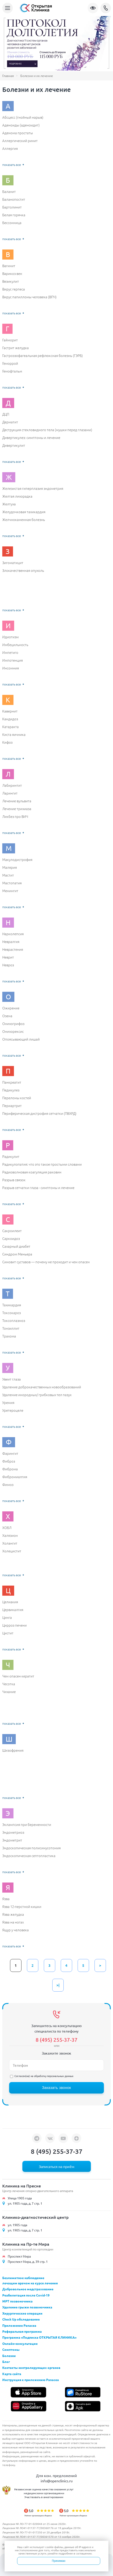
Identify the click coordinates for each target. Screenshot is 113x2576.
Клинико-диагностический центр (35, 2217)
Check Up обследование (21, 2319)
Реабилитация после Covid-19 (26, 2295)
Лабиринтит (12, 785)
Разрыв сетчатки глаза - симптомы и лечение (38, 1187)
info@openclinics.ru (57, 2480)
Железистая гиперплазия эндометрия (32, 488)
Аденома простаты (17, 132)
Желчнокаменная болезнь (23, 519)
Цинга (7, 1617)
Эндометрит (12, 1840)
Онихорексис (13, 1031)
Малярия (9, 867)
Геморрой (10, 363)
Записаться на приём (56, 2166)
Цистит (7, 1633)
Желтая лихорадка (17, 496)
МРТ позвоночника (17, 2301)
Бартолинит (12, 207)
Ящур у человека (15, 1930)
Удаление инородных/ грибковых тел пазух (36, 1394)
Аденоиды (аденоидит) (21, 125)
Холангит (9, 1543)
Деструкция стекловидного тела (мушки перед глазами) (47, 429)
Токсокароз (11, 1312)
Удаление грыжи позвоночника (27, 2307)
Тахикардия (11, 1305)
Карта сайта (11, 2374)
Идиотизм (10, 637)
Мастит (8, 875)
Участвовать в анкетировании (43, 2497)
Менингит (10, 890)
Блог (6, 2362)
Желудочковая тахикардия (23, 511)
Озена (7, 1015)
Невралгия (10, 941)
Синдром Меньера (17, 1254)
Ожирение (10, 1008)
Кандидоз (10, 719)
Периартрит (12, 1105)
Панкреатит (11, 1082)
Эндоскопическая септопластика (28, 1855)
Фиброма (10, 1469)
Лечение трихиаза (16, 808)
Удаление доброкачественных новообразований (41, 1387)
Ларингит (10, 793)
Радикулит (10, 1156)
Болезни (9, 2356)
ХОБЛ (6, 1527)
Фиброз (8, 1461)
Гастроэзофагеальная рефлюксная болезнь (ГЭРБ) (42, 355)
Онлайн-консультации (20, 2343)
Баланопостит (13, 199)
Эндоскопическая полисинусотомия (31, 1848)
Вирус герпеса (13, 289)
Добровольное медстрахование (27, 2289)
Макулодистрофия (17, 859)
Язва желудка (13, 1914)
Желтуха (9, 504)
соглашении (84, 2553)
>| (58, 1984)
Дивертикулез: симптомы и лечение (31, 437)
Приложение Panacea (19, 2325)
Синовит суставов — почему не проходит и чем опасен (46, 1261)
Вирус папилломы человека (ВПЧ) (29, 297)
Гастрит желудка (15, 347)
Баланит (9, 191)
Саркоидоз (11, 1238)
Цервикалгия (12, 1609)
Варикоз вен (12, 273)
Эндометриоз (13, 1832)
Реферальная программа (22, 2331)
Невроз (8, 965)
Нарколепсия (13, 933)
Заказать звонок (56, 2088)
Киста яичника (14, 734)
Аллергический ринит (20, 140)
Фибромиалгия (14, 1476)
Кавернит (10, 711)
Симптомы (11, 2349)
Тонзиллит (10, 1328)
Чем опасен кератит (18, 1676)
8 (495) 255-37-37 (105, 8)
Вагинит (8, 265)
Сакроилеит (12, 1230)
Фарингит (10, 1453)
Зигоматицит (12, 562)
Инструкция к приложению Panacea (30, 2380)
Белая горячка (13, 214)
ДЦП (5, 414)
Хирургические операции (22, 2313)
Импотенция (12, 660)
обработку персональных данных (54, 2076)
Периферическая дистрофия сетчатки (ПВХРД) (39, 1113)
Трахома (9, 1336)
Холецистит (11, 1551)
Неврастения (12, 949)
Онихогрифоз (13, 1023)
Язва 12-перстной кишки (21, 1906)
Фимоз (7, 1484)
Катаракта (10, 726)
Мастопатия (12, 883)
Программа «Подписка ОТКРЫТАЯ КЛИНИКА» (39, 2337)
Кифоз (7, 742)
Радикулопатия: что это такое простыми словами (42, 1164)
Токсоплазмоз (13, 1320)
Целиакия (10, 1601)
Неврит (8, 957)
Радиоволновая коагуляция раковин (31, 1172)
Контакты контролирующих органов (31, 2367)
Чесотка (8, 1683)
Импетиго (10, 652)
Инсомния (10, 668)
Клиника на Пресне (21, 2185)
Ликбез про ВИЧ (15, 816)
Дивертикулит (13, 445)
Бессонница (11, 222)
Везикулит (10, 281)
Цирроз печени (14, 1625)
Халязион (10, 1535)
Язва (6, 1898)
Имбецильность (15, 644)
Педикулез (10, 1090)
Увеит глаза (11, 1379)
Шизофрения (13, 1750)
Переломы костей (16, 1097)
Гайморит (10, 340)
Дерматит (10, 422)
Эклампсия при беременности (26, 1824)
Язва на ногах (13, 1922)
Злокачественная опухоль (23, 570)
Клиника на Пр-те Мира (25, 2244)
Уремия (8, 1402)
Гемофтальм (12, 371)
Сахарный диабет (16, 1246)
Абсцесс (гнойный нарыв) (22, 117)
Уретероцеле (12, 1410)
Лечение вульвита (16, 801)
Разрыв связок (14, 1179)
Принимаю (58, 2560)
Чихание (9, 1691)
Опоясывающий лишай (21, 1039)
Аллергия (10, 148)
